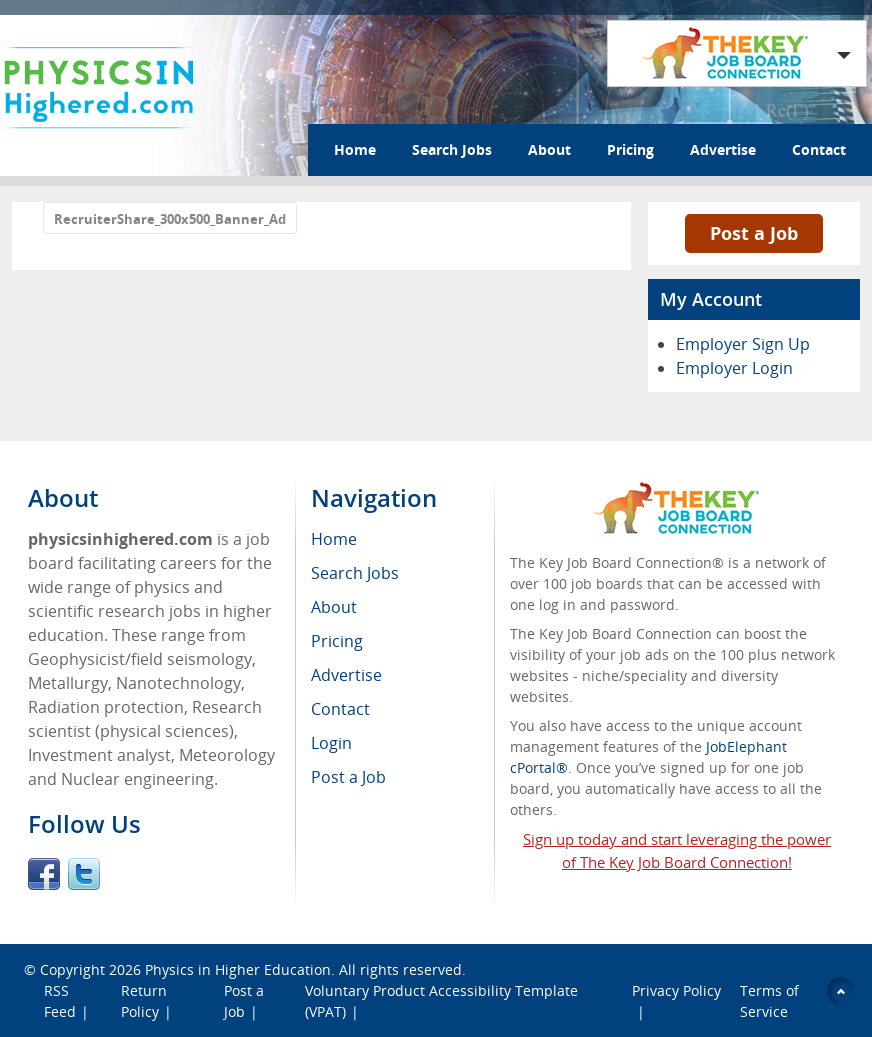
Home (355, 149)
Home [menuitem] (334, 539)
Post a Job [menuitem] (348, 777)
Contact (819, 149)
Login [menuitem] (331, 743)
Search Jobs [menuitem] (355, 573)
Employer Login (734, 368)
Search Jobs (452, 149)
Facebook (44, 874)
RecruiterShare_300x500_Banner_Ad (170, 219)
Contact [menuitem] (340, 709)
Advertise (723, 149)
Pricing (630, 149)
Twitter (84, 874)
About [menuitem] (334, 607)
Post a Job (754, 233)
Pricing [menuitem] (337, 641)
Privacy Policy (676, 990)
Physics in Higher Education (238, 969)
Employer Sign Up (743, 344)
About (549, 149)
